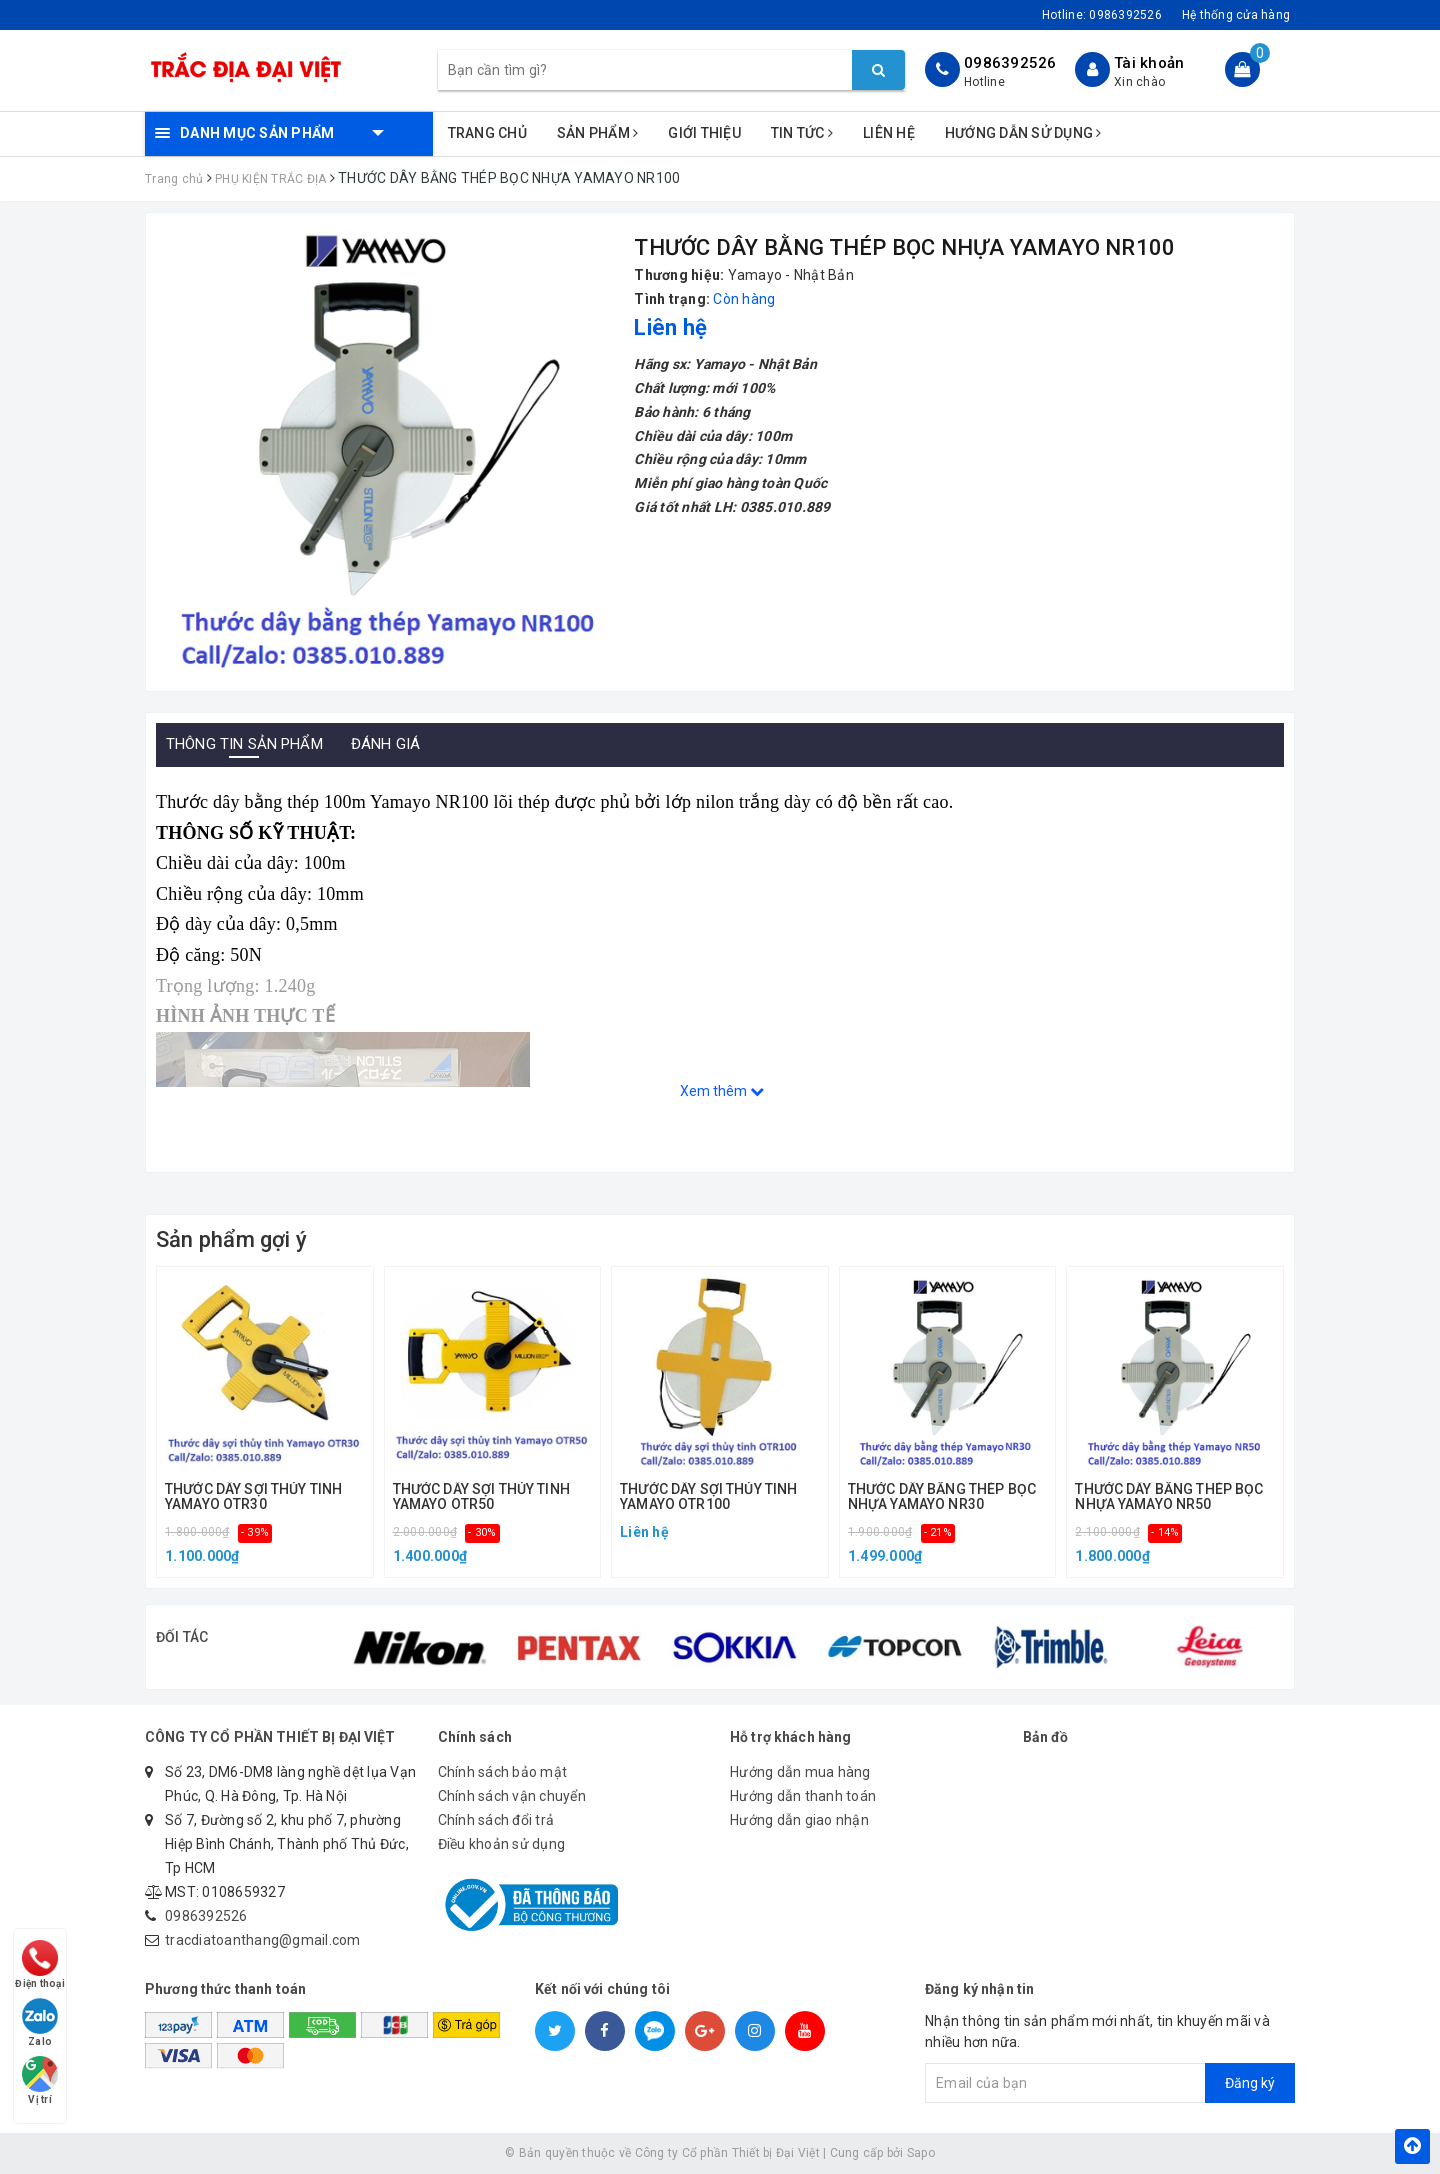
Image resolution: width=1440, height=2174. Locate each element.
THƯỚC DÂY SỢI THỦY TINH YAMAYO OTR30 (253, 1497)
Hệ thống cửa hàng (1236, 15)
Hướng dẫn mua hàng (800, 1772)
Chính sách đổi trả (496, 1820)
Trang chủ (487, 133)
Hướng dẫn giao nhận (799, 1820)
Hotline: (1102, 15)
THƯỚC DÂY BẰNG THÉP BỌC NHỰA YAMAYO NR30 (942, 1497)
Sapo (921, 2153)
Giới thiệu (704, 133)
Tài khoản (1149, 63)
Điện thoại (42, 1948)
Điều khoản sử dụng (502, 1844)
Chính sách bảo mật (503, 1772)
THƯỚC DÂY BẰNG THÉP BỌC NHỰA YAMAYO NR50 (1169, 1497)
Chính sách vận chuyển (512, 1796)
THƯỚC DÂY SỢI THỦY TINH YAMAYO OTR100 (708, 1497)
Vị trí (42, 2076)
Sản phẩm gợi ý (231, 1239)
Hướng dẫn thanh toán (803, 1796)
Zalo (42, 2012)
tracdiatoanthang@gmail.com (263, 1940)
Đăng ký (1250, 2083)
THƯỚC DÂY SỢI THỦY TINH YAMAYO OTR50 (481, 1497)
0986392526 (1010, 63)
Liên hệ (889, 133)
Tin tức (802, 133)
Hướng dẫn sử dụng (1023, 133)
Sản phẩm (598, 133)
